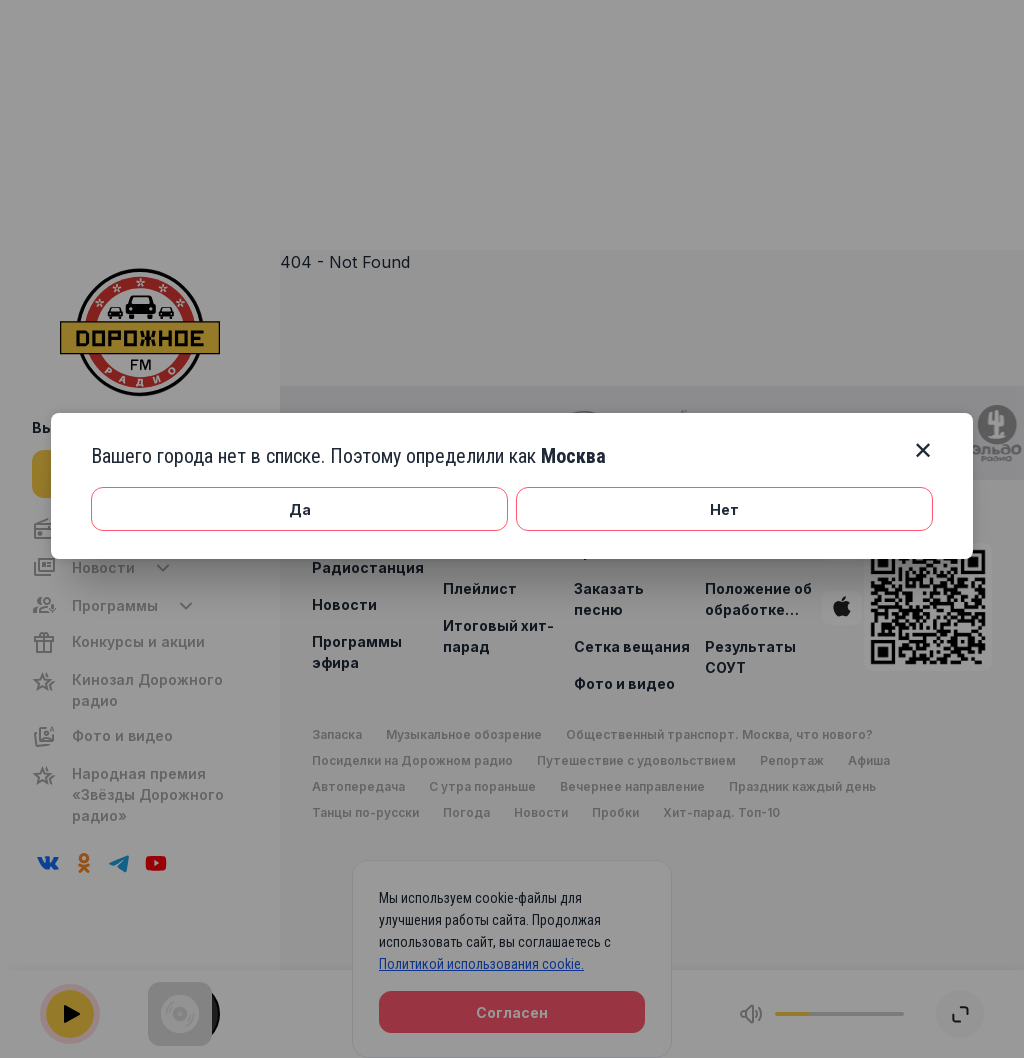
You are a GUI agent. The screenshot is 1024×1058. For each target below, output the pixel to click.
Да (300, 509)
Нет (724, 509)
